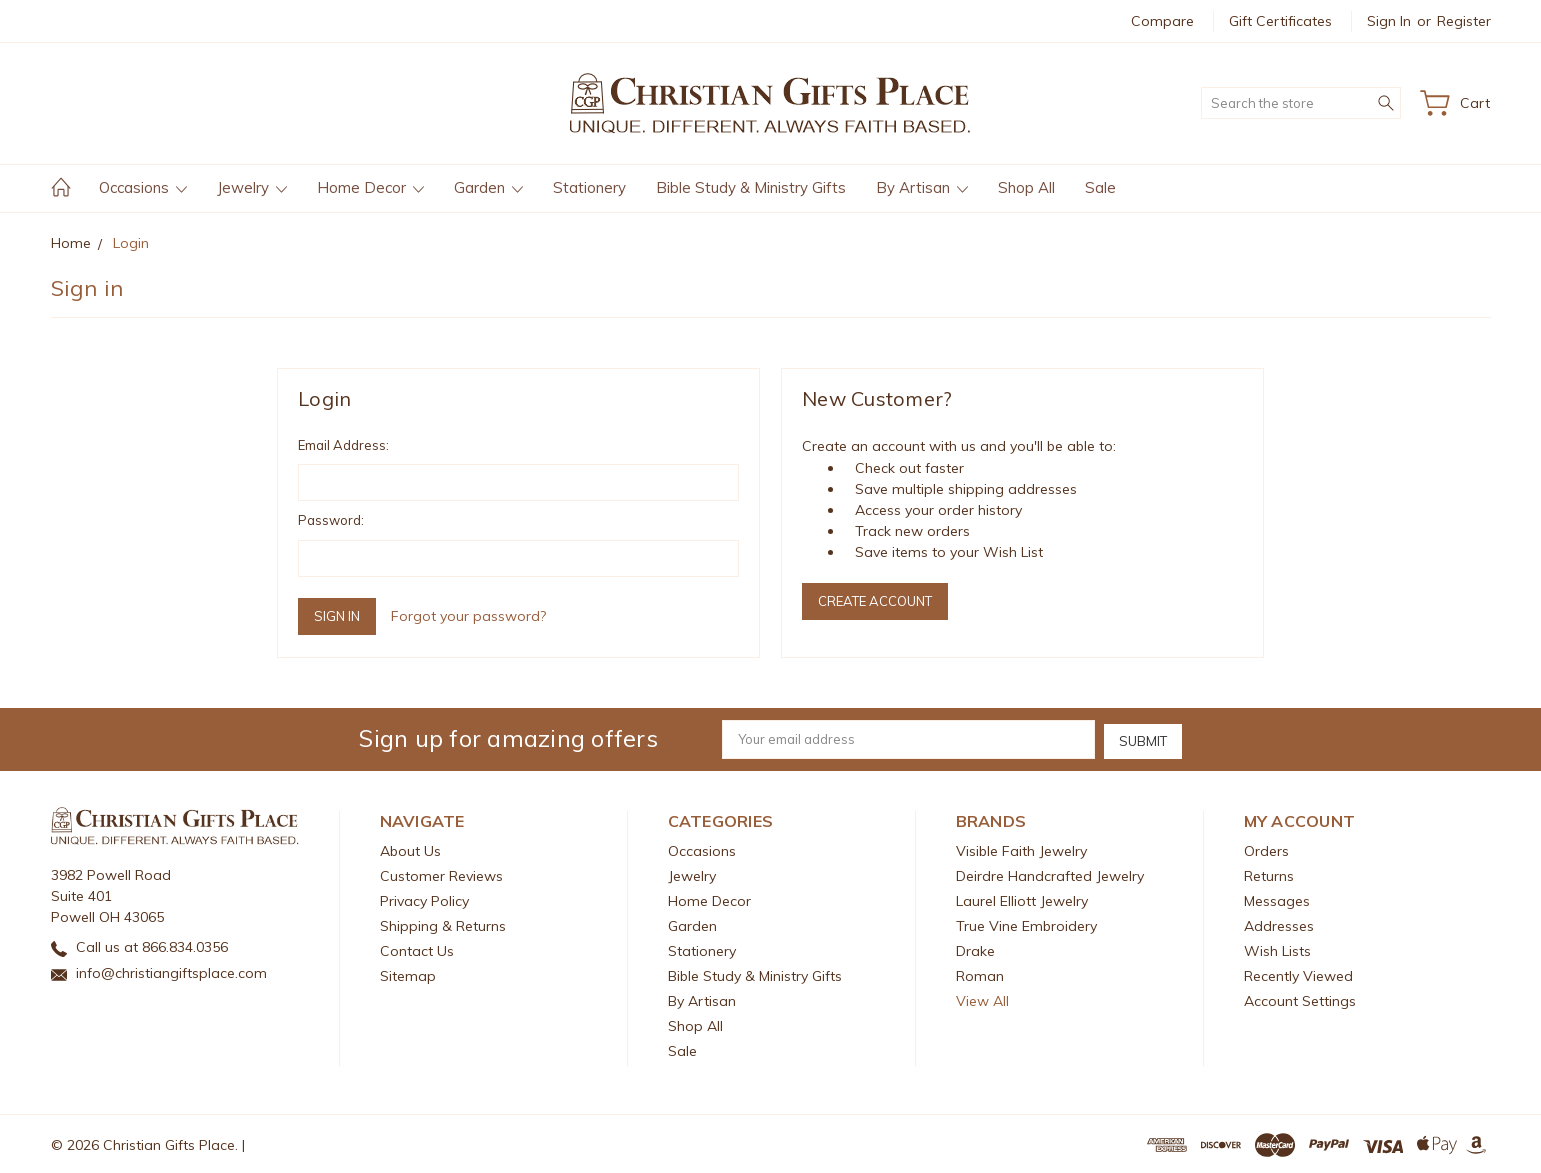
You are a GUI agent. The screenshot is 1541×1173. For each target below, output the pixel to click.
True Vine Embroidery (1026, 924)
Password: (331, 520)
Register (1464, 21)
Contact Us (417, 949)
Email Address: (343, 445)
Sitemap (408, 974)
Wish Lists (1277, 949)
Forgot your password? (468, 616)
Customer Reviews (441, 874)
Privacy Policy (424, 899)
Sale (1100, 187)
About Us (410, 849)
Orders (1266, 849)
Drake (975, 949)
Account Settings (1300, 999)
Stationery (589, 187)
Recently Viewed (1298, 974)
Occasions (143, 187)
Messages (1277, 899)
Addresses (1279, 924)
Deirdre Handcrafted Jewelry (1050, 874)
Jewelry (252, 187)
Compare (1162, 21)
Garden (488, 187)
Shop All (1026, 187)
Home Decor (370, 187)
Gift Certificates (1280, 21)
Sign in (1389, 21)
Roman (980, 974)
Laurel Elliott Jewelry (1022, 899)
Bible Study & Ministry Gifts (751, 187)
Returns (1269, 874)
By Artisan (922, 187)
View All (982, 999)
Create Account (875, 601)
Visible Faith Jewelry (1021, 849)
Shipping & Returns (443, 924)
